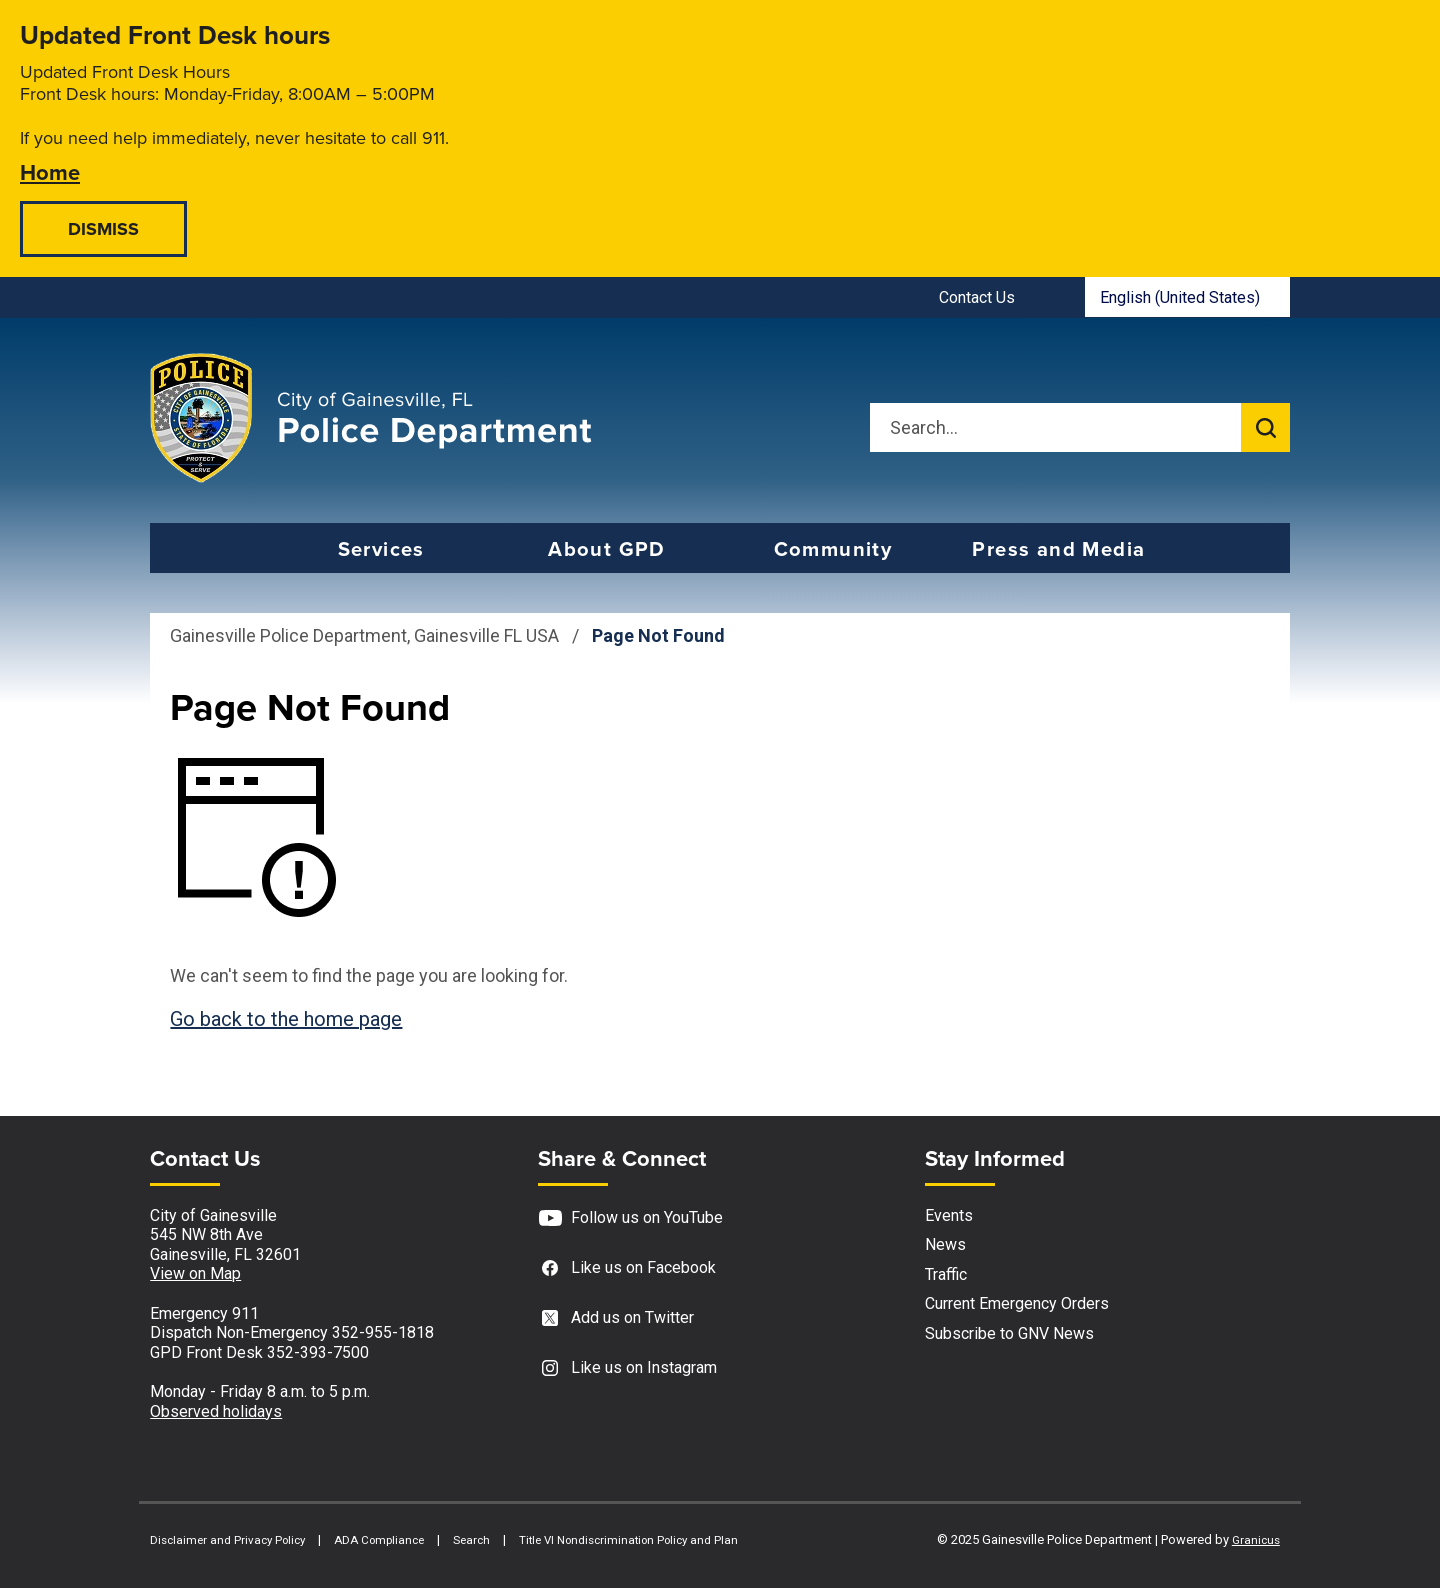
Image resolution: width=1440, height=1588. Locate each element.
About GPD (607, 549)
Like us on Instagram (627, 1368)
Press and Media (1058, 549)
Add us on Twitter (616, 1318)
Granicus (1256, 1540)
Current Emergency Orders (1017, 1303)
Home (50, 171)
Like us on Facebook (627, 1268)
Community (833, 549)
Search (471, 1540)
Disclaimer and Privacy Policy (227, 1540)
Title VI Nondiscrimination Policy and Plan (628, 1540)
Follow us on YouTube (630, 1218)
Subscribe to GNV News (1009, 1333)
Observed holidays (216, 1411)
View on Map (195, 1273)
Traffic (946, 1274)
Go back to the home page (286, 1019)
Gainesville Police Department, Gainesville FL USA (364, 635)
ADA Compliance (379, 1540)
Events (949, 1215)
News (945, 1244)
